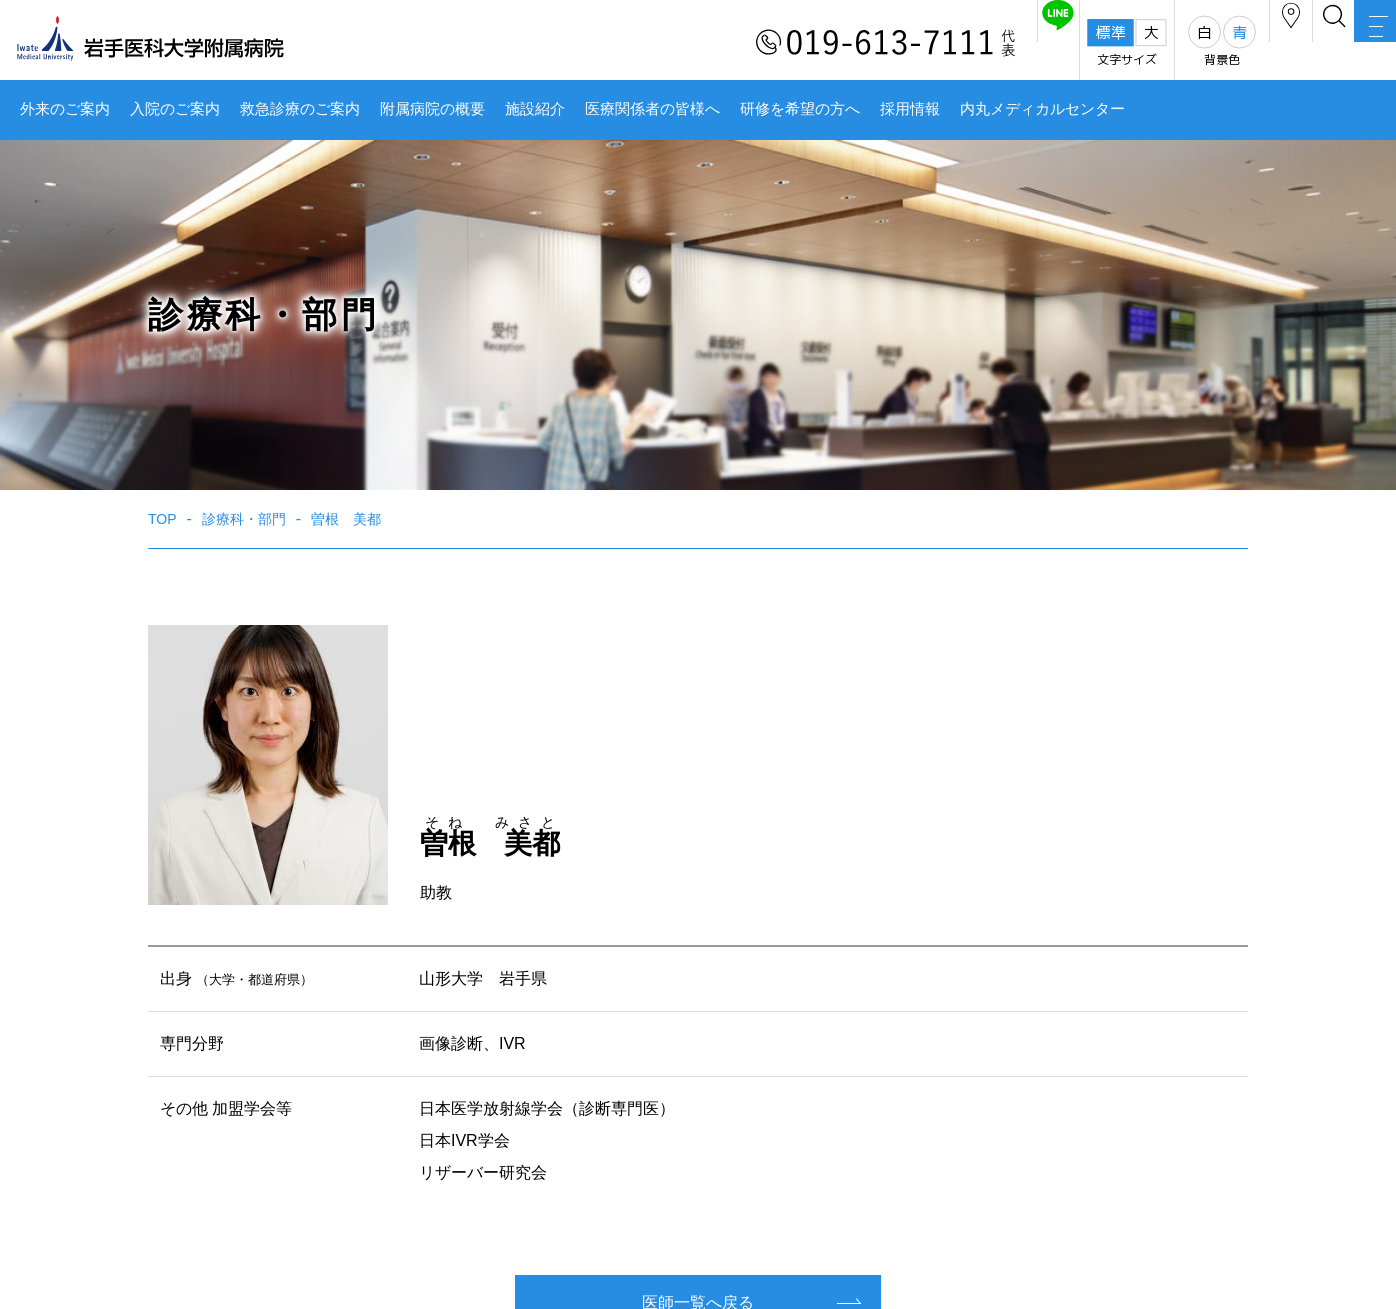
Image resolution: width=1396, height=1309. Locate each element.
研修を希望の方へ (800, 109)
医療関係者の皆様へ (652, 109)
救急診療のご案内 (300, 109)
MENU (1356, 45)
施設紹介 (535, 109)
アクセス (1195, 43)
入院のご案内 (175, 109)
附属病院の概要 (432, 109)
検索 (1276, 43)
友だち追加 (924, 43)
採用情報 (910, 109)
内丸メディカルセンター (1042, 109)
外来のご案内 (65, 109)
